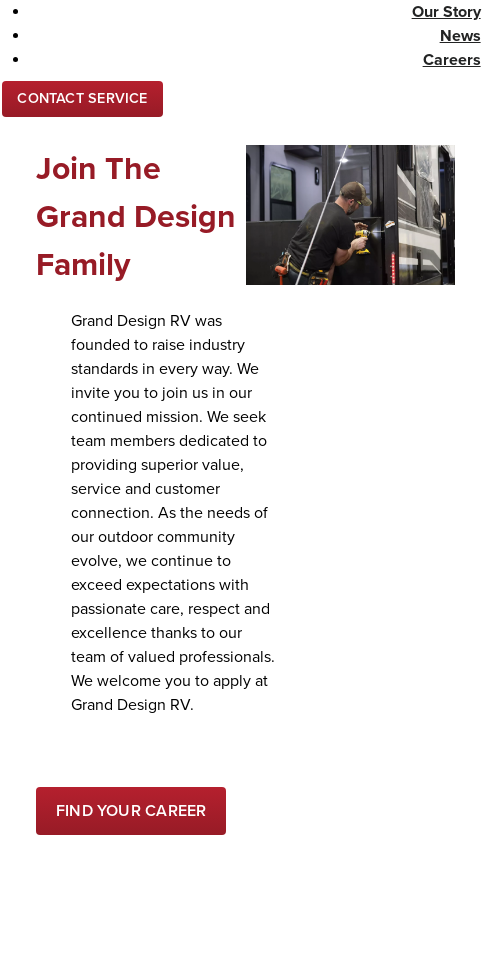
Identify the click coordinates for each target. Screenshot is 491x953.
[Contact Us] (83, 99)
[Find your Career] (131, 810)
